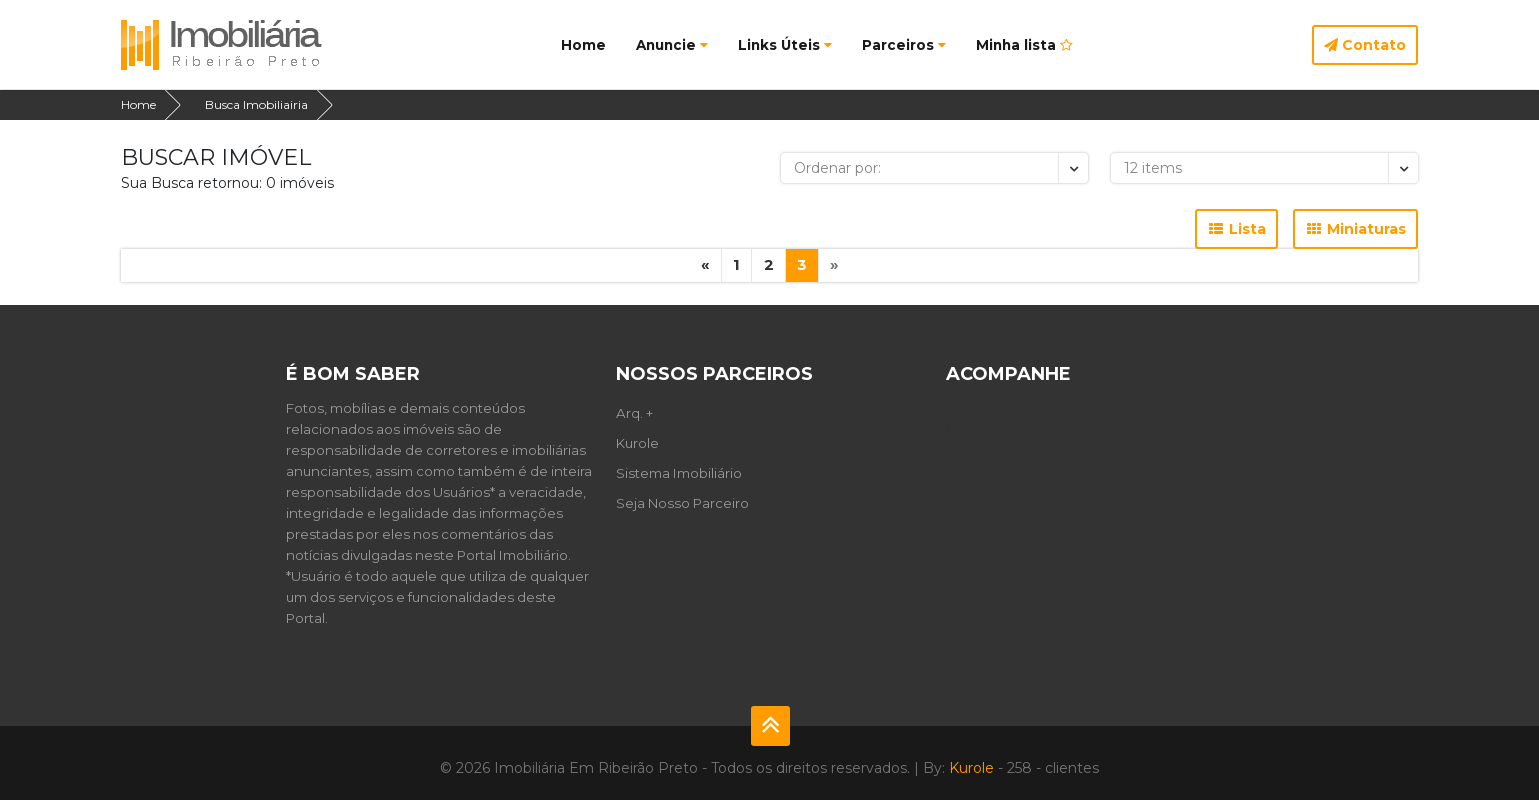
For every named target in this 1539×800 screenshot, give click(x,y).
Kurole (637, 443)
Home (583, 45)
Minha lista (1024, 45)
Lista (1236, 229)
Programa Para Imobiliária (1036, 428)
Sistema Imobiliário (679, 473)
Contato (1365, 45)
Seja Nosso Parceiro (682, 503)
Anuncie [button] (672, 45)
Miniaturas (1355, 229)
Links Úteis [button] (785, 45)
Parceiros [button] (904, 45)
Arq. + (634, 413)
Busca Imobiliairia (256, 104)
